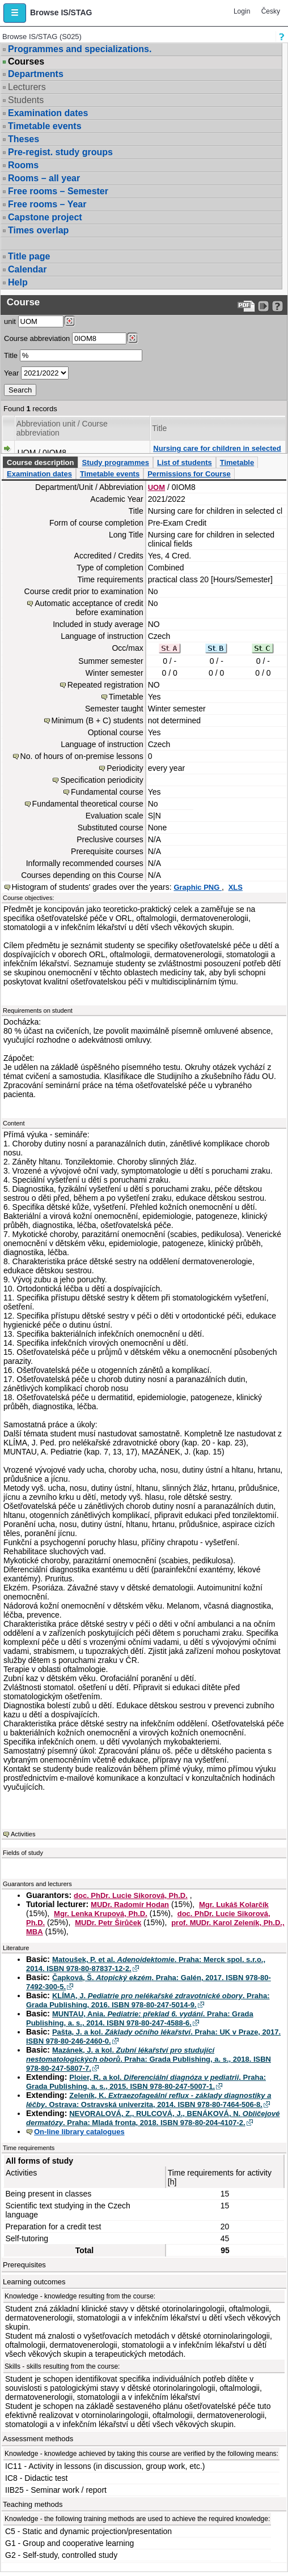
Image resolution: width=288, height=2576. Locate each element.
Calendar (27, 269)
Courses (26, 62)
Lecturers (27, 87)
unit (10, 321)
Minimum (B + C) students (97, 720)
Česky (270, 11)
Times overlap (38, 230)
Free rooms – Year (47, 204)
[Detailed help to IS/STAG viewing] (277, 306)
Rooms (23, 165)
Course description (40, 462)
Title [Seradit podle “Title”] (159, 428)
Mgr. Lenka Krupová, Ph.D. (100, 1913)
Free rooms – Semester (58, 191)
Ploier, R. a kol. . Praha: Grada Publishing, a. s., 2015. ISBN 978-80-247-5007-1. (146, 2082)
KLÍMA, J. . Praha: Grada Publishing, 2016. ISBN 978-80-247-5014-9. (148, 2000)
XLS (235, 887)
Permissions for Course (189, 474)
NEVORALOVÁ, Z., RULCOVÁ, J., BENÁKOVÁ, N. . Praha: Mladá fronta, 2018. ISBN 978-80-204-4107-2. (153, 2118)
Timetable (237, 462)
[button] (14, 13)
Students (26, 100)
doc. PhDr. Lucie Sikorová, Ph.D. (131, 1895)
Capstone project (45, 217)
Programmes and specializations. (79, 49)
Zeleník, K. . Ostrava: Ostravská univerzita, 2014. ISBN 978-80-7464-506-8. (148, 2100)
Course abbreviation (37, 338)
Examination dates (48, 113)
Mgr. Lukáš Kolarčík (234, 1904)
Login (242, 11)
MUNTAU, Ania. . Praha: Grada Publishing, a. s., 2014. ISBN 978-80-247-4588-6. (139, 2018)
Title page (29, 256)
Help (18, 282)
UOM (156, 487)
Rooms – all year (44, 178)
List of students (184, 462)
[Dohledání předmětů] (132, 338)
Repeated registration (105, 684)
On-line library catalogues (79, 2131)
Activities (23, 1834)
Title (11, 355)
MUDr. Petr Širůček (108, 1922)
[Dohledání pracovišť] (69, 321)
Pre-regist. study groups (60, 152)
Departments (35, 74)
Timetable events (45, 126)
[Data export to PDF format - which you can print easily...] (246, 306)
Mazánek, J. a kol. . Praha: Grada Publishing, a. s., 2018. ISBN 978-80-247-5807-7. (148, 2059)
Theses (23, 139)
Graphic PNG (197, 887)
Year (11, 373)
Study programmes (115, 462)
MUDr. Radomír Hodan (130, 1904)
